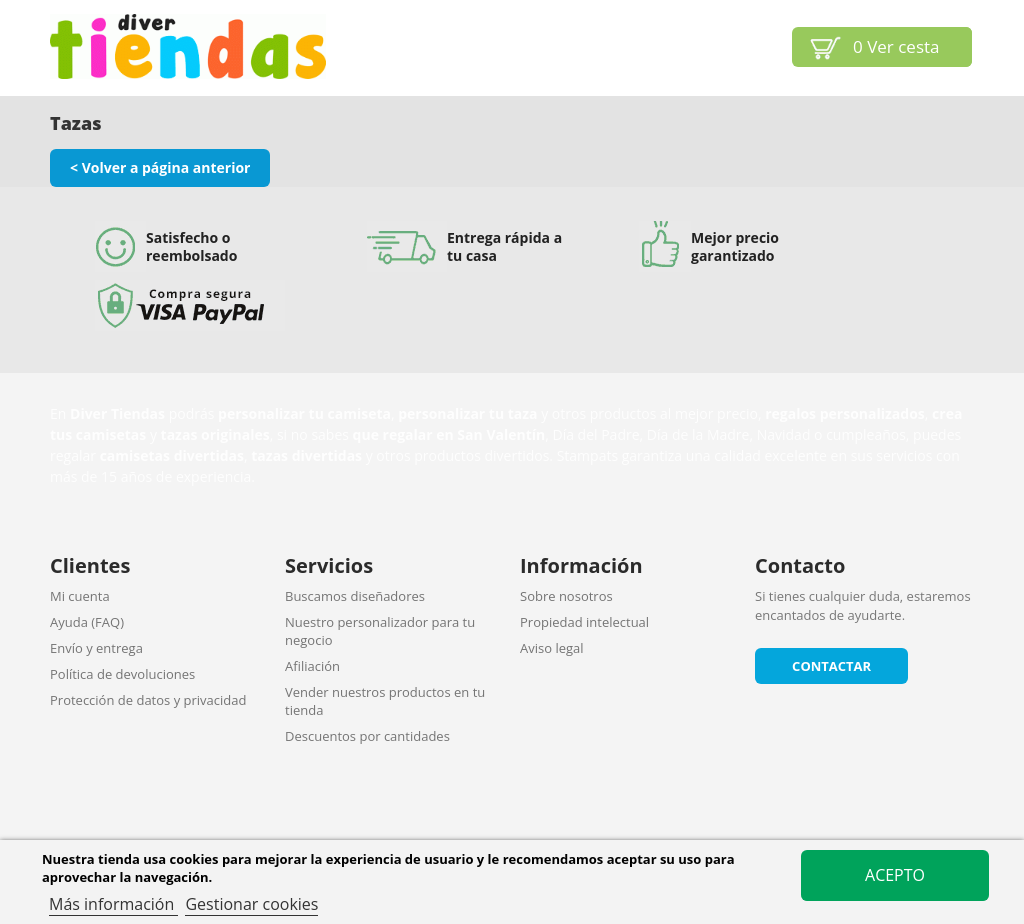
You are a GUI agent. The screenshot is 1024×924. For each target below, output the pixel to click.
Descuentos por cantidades (367, 736)
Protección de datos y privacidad (148, 700)
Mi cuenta (80, 596)
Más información (113, 904)
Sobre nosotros (566, 596)
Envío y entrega (96, 648)
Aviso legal (552, 648)
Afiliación (312, 666)
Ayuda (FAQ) (87, 622)
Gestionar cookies (251, 904)
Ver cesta (896, 46)
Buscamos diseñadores (355, 596)
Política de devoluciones (122, 674)
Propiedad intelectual (584, 622)
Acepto (895, 875)
